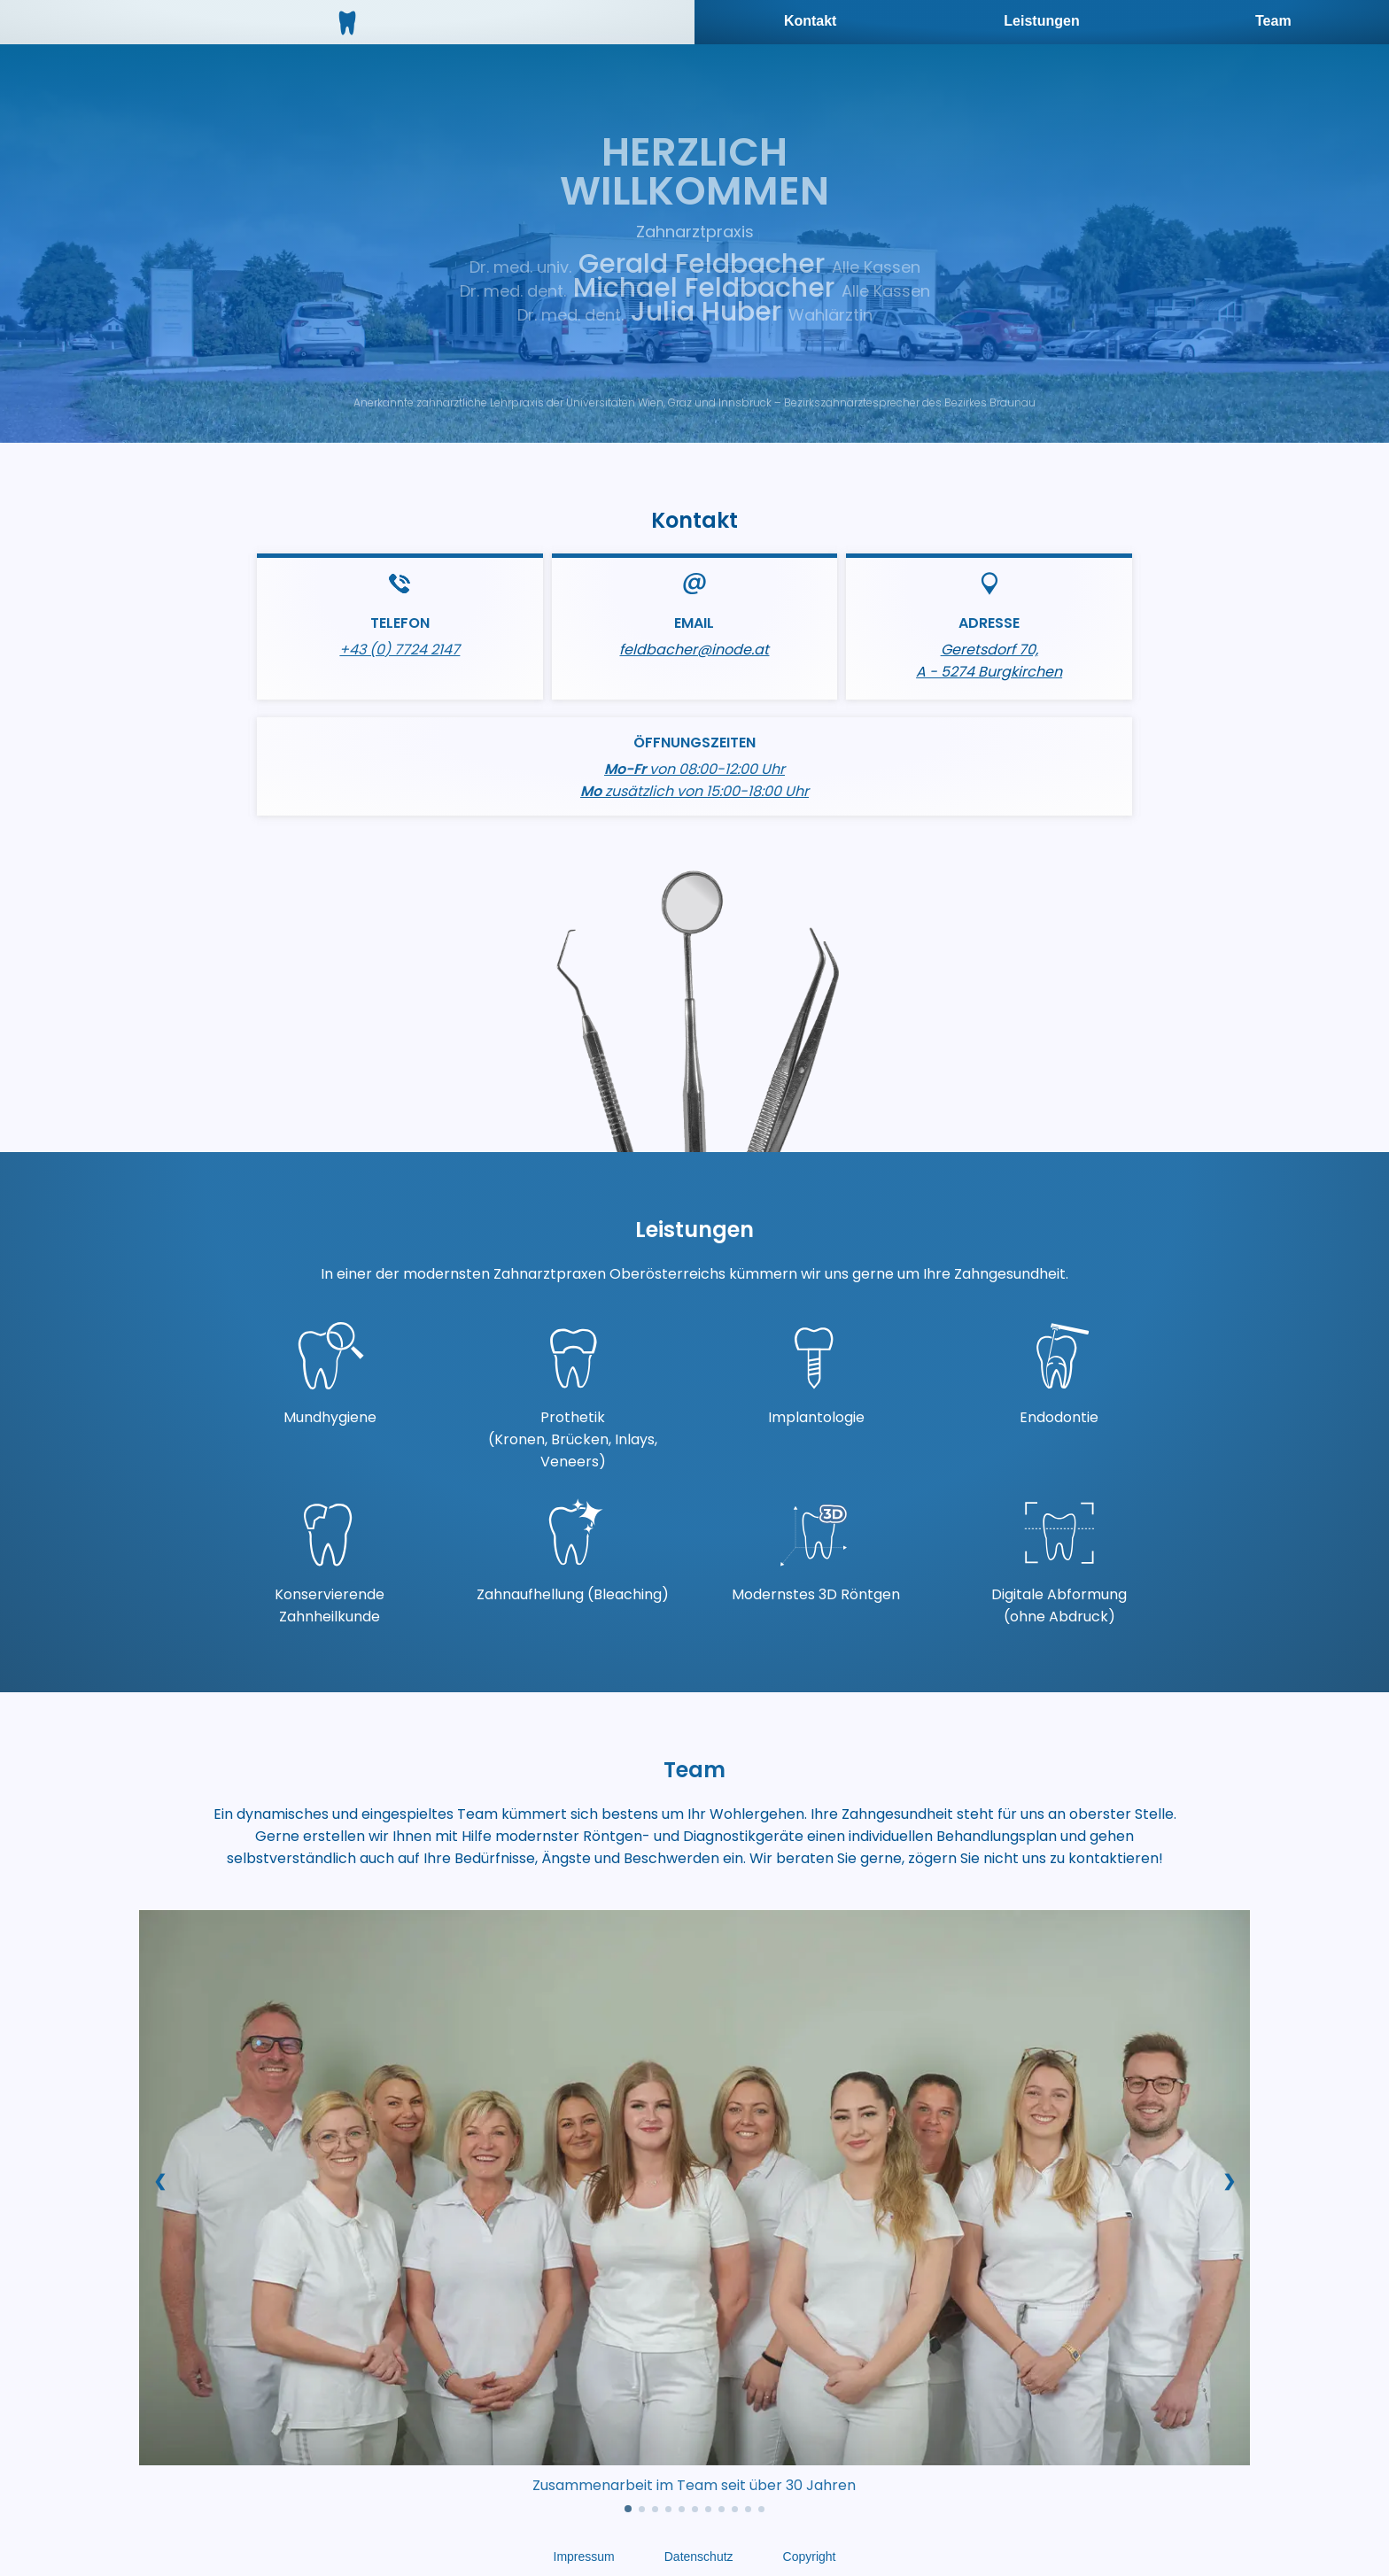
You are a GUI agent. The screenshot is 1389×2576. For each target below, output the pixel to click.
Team (1273, 20)
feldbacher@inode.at (694, 649)
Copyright (809, 2556)
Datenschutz (698, 2556)
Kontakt (810, 20)
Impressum (584, 2556)
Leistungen (1041, 20)
